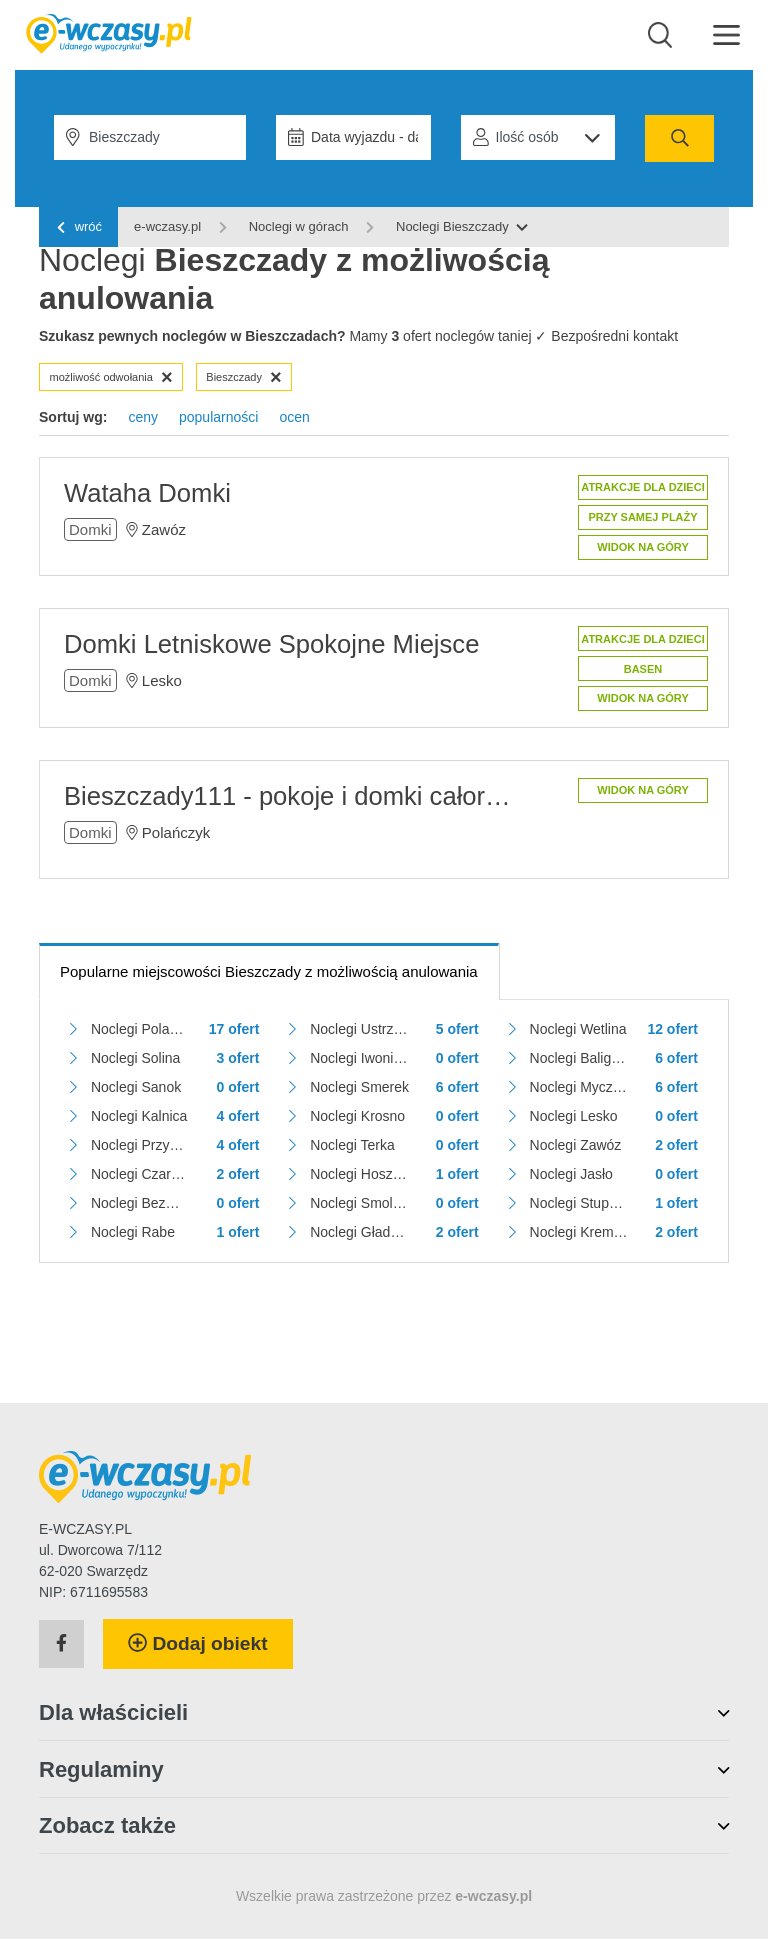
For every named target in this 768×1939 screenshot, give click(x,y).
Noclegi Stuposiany (579, 1203)
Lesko (162, 680)
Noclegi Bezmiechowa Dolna (140, 1203)
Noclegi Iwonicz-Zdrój (359, 1058)
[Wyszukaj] (660, 35)
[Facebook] (61, 1644)
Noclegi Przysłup (140, 1145)
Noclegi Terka (352, 1145)
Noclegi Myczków (579, 1087)
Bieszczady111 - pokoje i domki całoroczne (290, 796)
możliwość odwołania (111, 377)
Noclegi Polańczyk (140, 1029)
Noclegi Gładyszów (359, 1232)
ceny (143, 417)
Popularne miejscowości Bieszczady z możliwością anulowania (269, 971)
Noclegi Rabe (133, 1232)
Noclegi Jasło (571, 1174)
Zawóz (164, 529)
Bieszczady (243, 377)
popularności (218, 417)
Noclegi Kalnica (139, 1116)
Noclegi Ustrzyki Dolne (359, 1029)
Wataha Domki (147, 493)
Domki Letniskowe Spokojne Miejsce (271, 644)
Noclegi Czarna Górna (140, 1174)
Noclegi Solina (136, 1058)
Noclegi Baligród (579, 1058)
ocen (294, 417)
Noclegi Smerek (359, 1087)
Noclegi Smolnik (359, 1203)
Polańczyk (176, 832)
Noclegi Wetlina (578, 1029)
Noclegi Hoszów (359, 1174)
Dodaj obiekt (198, 1643)
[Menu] (726, 33)
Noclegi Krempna (579, 1232)
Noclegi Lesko (574, 1116)
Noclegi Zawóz (576, 1145)
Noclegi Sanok (136, 1087)
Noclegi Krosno (357, 1116)
